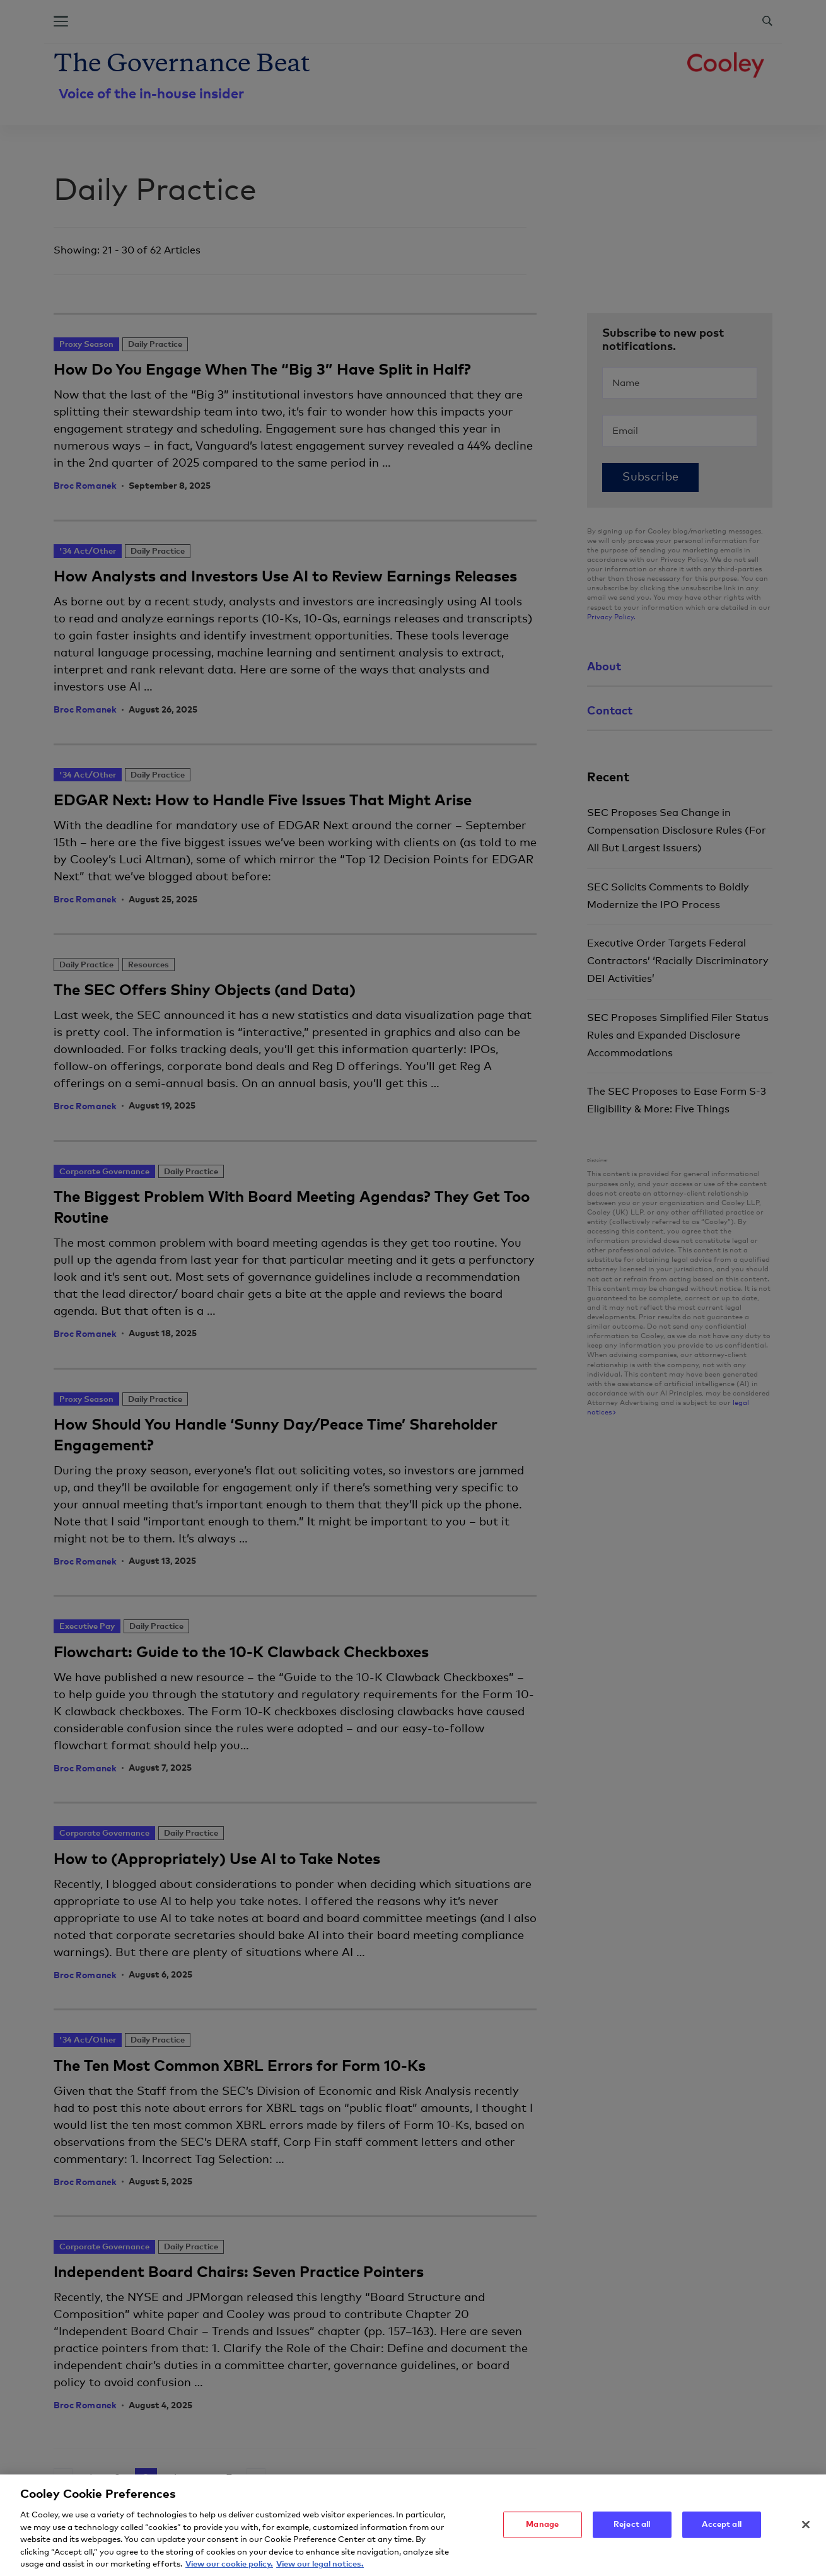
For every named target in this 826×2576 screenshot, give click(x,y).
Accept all (722, 2530)
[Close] (806, 2530)
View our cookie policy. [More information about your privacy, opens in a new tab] (229, 2570)
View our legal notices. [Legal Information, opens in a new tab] (320, 2570)
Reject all (632, 2530)
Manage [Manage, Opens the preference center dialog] (542, 2530)
